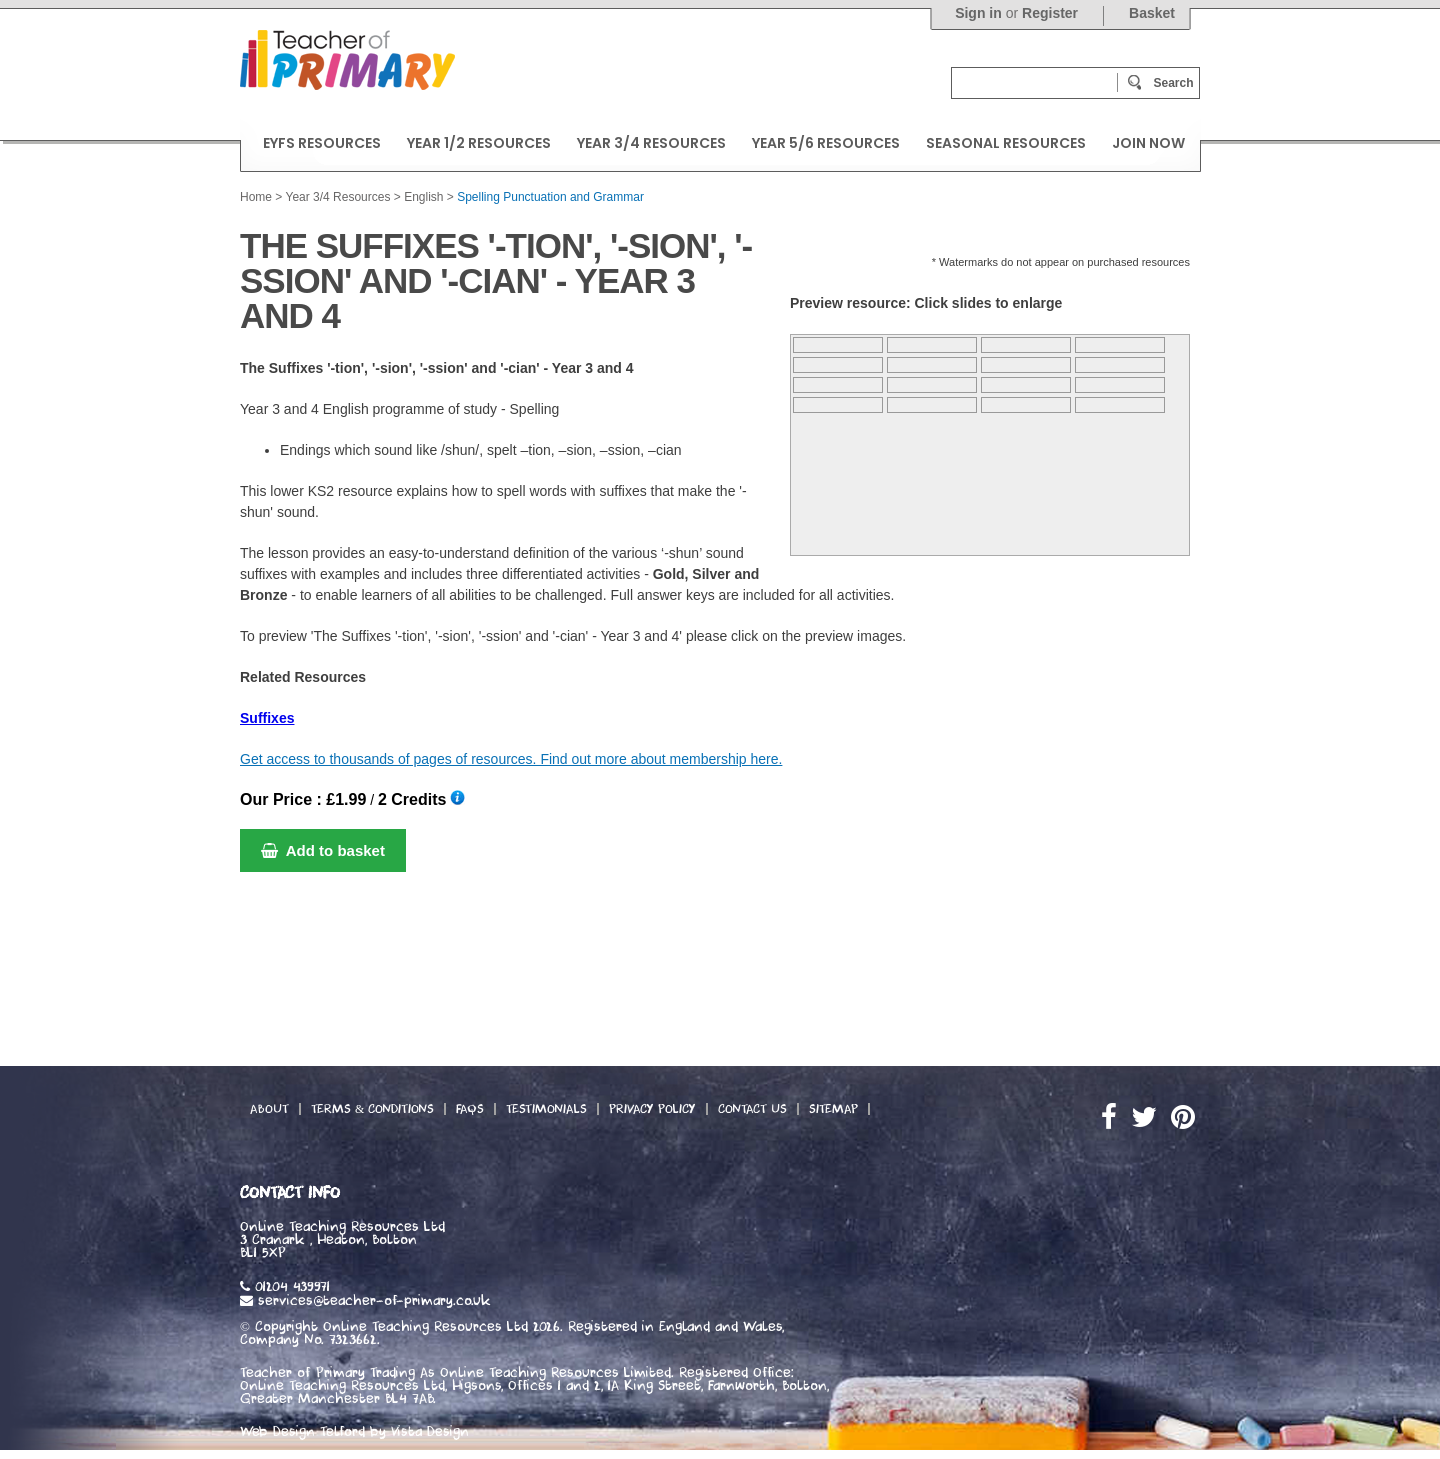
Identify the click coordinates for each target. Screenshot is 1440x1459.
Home (256, 197)
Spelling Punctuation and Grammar (550, 197)
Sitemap (833, 1109)
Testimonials (546, 1109)
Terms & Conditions (372, 1109)
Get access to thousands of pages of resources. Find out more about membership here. (511, 759)
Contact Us (752, 1109)
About (269, 1109)
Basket (1152, 13)
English (423, 197)
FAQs (470, 1109)
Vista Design (430, 1432)
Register (1050, 13)
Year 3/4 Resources (337, 197)
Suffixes (267, 718)
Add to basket (323, 850)
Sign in (978, 13)
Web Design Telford (302, 1432)
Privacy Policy (652, 1109)
